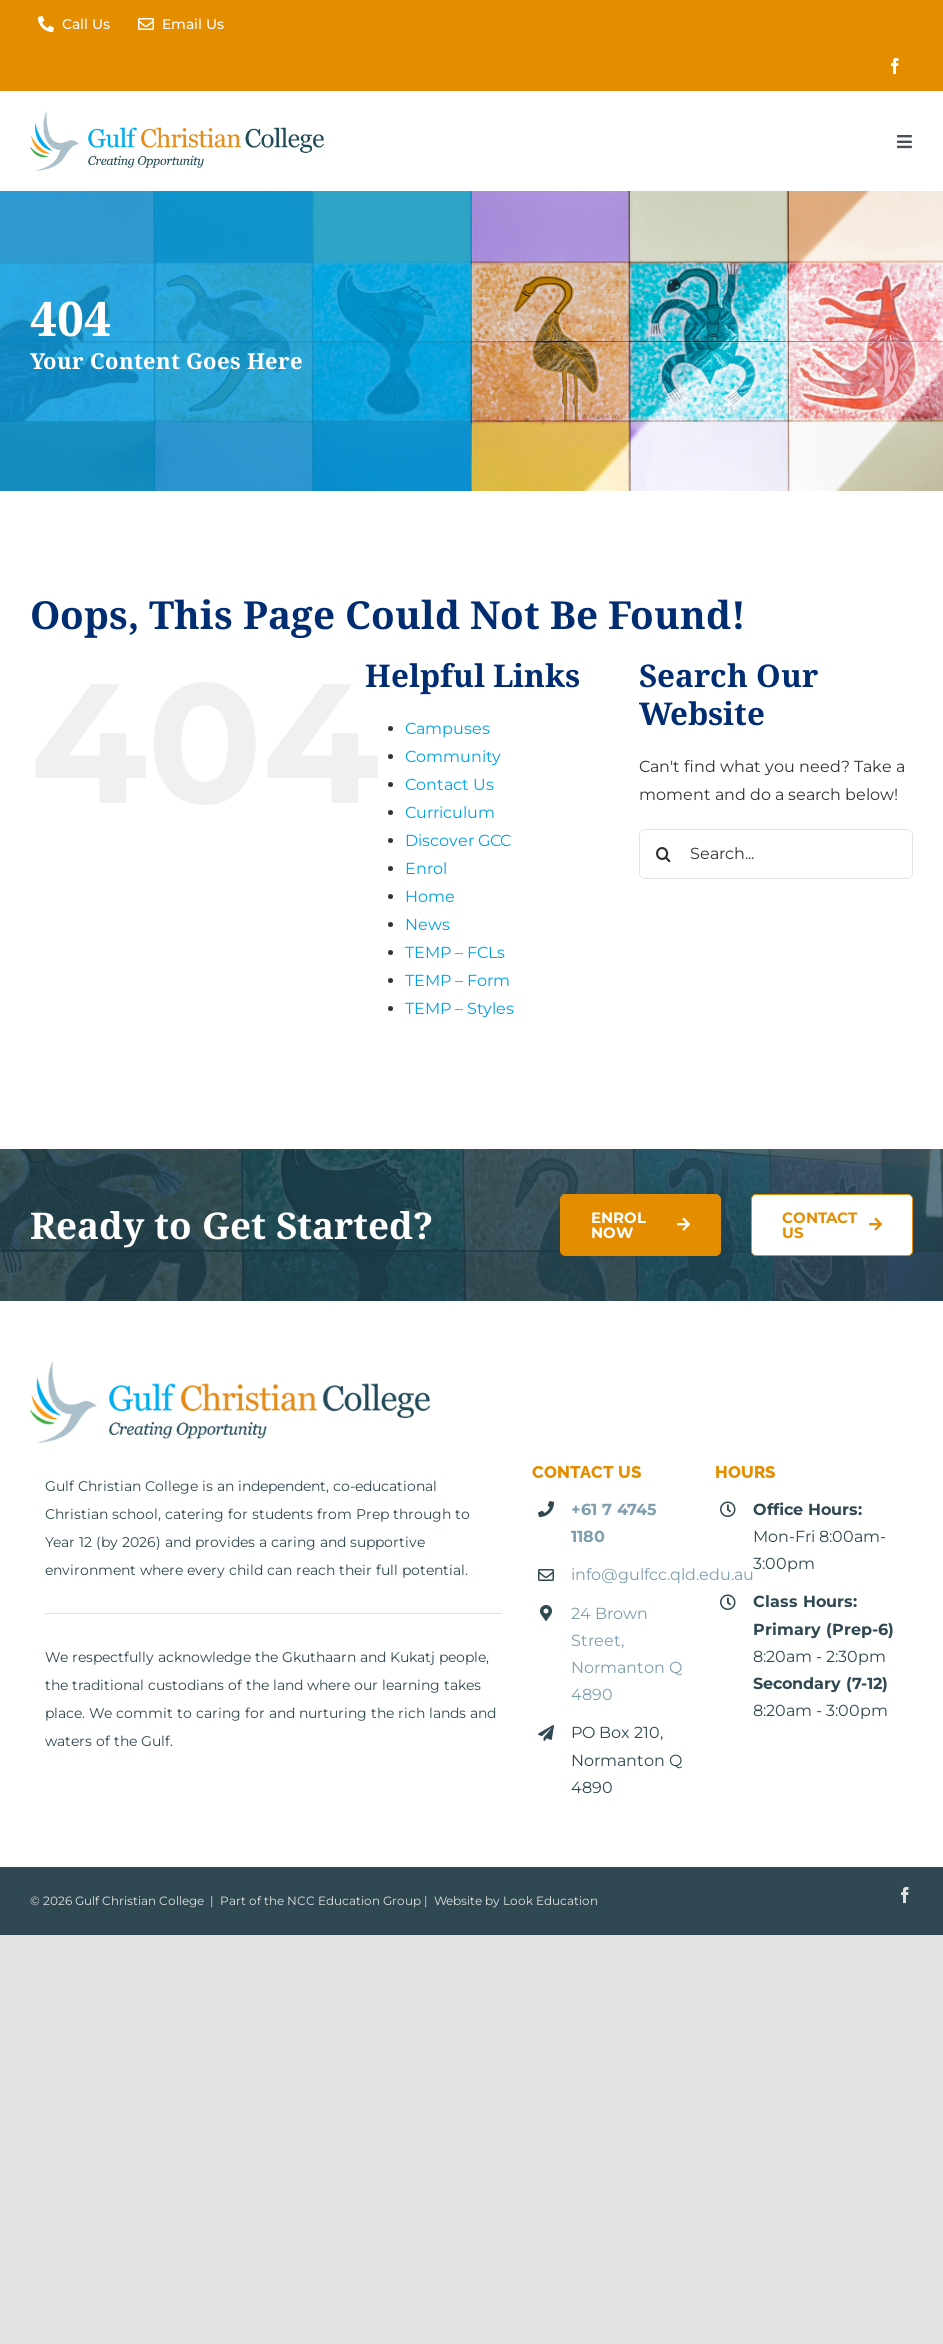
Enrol (426, 868)
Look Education (550, 1900)
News (427, 924)
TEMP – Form (457, 980)
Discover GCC (458, 840)
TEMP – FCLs (455, 952)
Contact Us (449, 784)
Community (453, 756)
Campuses (447, 728)
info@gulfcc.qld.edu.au (662, 1574)
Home (430, 896)
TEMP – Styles (459, 1008)
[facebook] (895, 66)
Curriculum (450, 812)
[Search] (664, 854)
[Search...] (776, 854)
